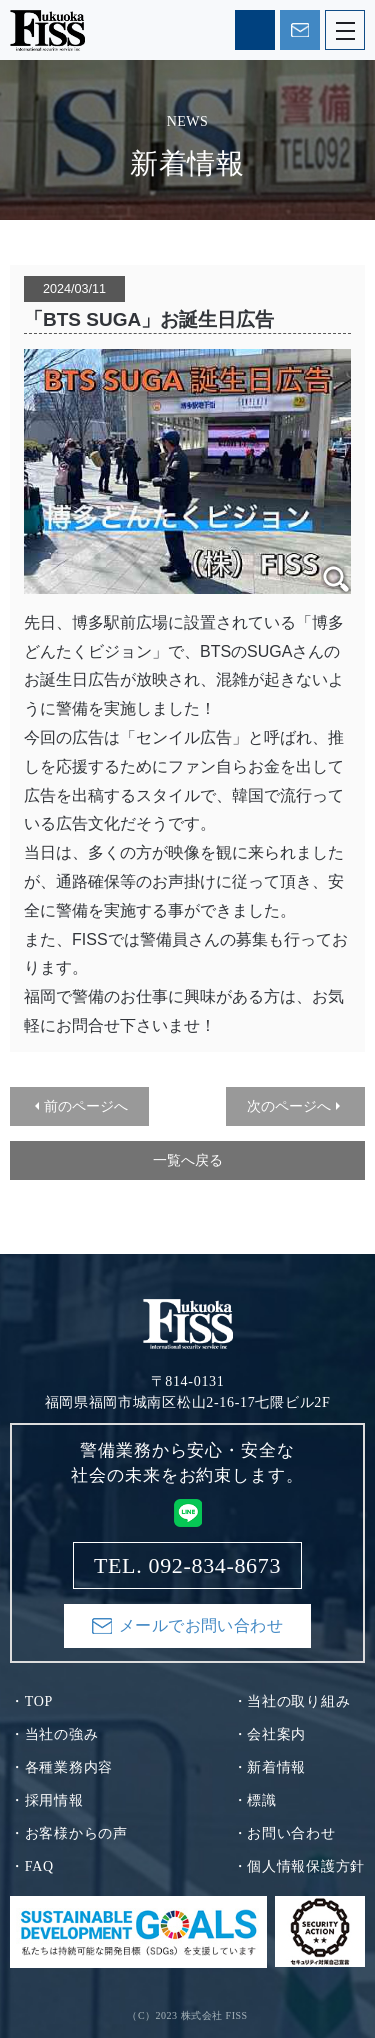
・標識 (255, 1800)
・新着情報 (270, 1767)
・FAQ (32, 1866)
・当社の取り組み (292, 1701)
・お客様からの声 (69, 1833)
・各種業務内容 (61, 1767)
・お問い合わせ (284, 1833)
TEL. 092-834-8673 (255, 30)
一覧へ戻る (188, 1160)
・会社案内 (270, 1734)
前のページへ (86, 1106)
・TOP (31, 1701)
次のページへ (289, 1106)
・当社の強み (54, 1734)
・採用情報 (47, 1800)
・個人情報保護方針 (299, 1866)
